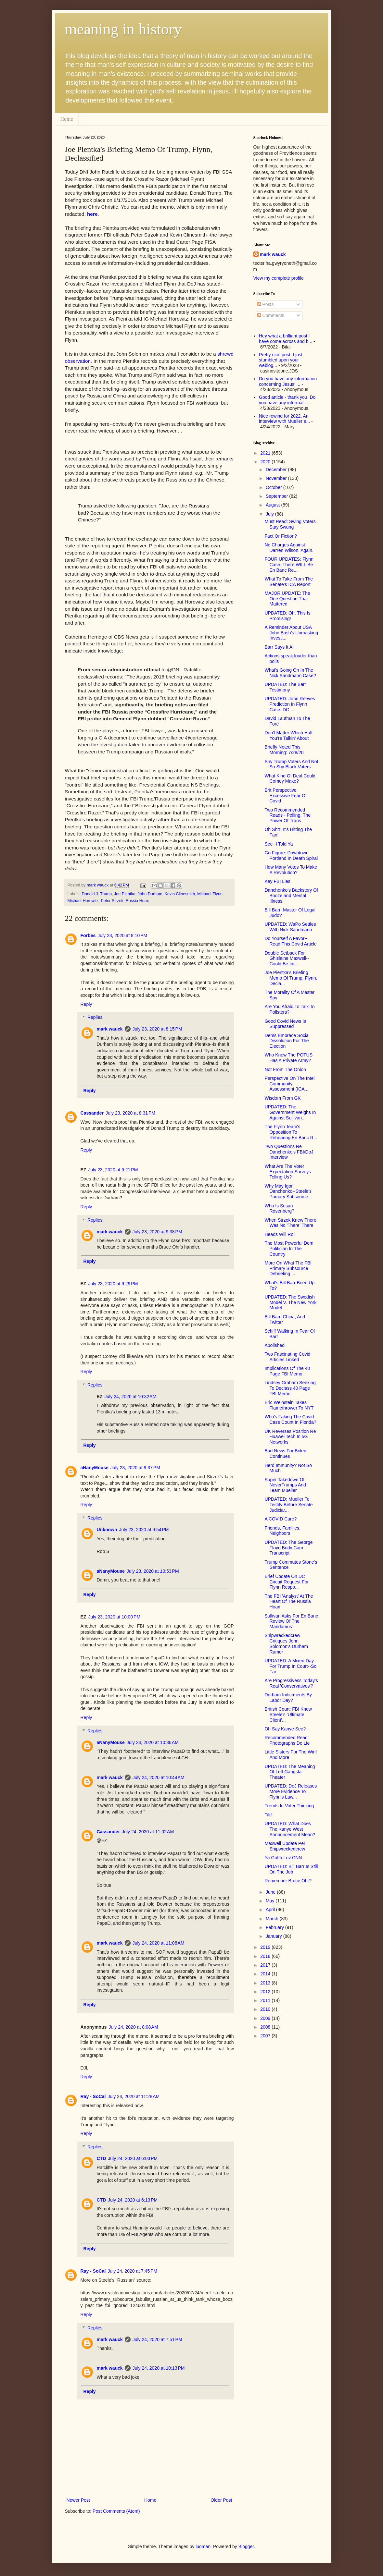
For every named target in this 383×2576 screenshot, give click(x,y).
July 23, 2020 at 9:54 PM (144, 1529)
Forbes (88, 935)
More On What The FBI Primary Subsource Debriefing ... (287, 1268)
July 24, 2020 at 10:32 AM (130, 1396)
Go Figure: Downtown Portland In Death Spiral (291, 855)
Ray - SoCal (93, 2096)
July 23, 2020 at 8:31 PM (130, 1113)
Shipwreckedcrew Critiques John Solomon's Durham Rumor (286, 1643)
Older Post (221, 2500)
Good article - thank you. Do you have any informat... (287, 400)
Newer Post (78, 2500)
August (273, 504)
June (271, 1892)
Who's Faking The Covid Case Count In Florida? (290, 1419)
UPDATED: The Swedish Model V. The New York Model (290, 1302)
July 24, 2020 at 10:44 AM (159, 1777)
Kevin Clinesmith (179, 894)
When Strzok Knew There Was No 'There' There (290, 1222)
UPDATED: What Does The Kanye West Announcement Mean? (289, 1829)
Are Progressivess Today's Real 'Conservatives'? (291, 1683)
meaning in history (123, 29)
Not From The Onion (285, 1069)
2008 (266, 2027)
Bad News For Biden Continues (285, 1453)
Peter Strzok (112, 900)
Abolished (274, 1345)
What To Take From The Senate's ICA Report (288, 581)
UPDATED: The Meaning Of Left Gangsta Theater (289, 1772)
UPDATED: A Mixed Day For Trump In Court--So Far (290, 1666)
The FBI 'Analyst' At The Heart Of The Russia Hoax (288, 1601)
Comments (271, 315)
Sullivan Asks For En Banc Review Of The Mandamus (291, 1621)
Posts (265, 304)
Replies (95, 1017)
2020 (266, 461)
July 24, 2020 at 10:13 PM (159, 2368)
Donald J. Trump (97, 894)
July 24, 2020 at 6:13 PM (133, 2200)
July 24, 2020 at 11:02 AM (148, 1831)
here (92, 214)
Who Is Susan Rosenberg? (279, 1208)
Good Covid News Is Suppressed (285, 1024)
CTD (101, 2158)
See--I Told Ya (278, 844)
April (271, 1909)
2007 (266, 2035)
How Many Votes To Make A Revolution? (290, 869)
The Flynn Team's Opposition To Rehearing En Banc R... (290, 1132)
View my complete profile (278, 278)
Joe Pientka (124, 894)
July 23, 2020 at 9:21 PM (113, 1169)
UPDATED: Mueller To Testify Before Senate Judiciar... (288, 1504)
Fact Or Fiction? (280, 536)
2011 (266, 2000)
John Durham (150, 894)
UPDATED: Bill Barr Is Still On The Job (291, 1869)
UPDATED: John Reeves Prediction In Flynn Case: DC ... (289, 704)
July (270, 514)
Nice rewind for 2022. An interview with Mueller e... (284, 418)
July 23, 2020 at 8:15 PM (157, 1029)
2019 (266, 1947)
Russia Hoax (137, 900)
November (277, 478)
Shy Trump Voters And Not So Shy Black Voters (291, 764)
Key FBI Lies (277, 881)
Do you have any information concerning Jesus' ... (288, 381)
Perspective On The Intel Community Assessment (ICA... (289, 1084)
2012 (266, 1991)
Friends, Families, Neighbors (282, 1530)
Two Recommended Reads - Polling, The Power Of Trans (287, 815)
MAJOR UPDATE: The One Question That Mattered (287, 599)
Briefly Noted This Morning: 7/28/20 (283, 749)
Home (66, 119)
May (270, 1900)
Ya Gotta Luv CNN (283, 1857)
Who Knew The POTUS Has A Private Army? (288, 1057)
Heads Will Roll (279, 1234)
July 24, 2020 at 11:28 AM (134, 2096)
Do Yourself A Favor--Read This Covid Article (290, 941)
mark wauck (110, 1029)
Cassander (92, 1113)
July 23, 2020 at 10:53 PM (153, 1571)
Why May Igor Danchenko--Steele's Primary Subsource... (288, 1191)
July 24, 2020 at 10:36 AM (153, 1742)
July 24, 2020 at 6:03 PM (133, 2158)
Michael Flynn (210, 894)
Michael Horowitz (83, 900)
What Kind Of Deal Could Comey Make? (289, 778)
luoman (203, 2546)
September (277, 496)
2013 (266, 1982)
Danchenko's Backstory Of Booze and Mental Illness (291, 895)
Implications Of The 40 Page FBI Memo (287, 1371)
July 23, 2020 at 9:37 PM (135, 1467)
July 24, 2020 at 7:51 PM (157, 2339)
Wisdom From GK (282, 1098)
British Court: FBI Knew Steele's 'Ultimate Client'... (288, 1714)
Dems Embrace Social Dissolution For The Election (287, 1041)
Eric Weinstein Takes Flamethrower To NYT (288, 1405)
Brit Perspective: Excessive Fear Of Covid (285, 795)
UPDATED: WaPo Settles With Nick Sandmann (290, 927)
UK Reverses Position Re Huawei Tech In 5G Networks (290, 1437)
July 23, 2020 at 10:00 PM (114, 1616)
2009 (266, 2018)
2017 (266, 1965)
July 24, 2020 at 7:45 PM (132, 2271)
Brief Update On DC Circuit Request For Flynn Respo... (286, 1582)
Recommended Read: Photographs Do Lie (287, 1740)
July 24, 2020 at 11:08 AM (159, 1943)
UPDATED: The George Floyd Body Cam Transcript (288, 1548)
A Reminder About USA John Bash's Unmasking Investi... (291, 633)
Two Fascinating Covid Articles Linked (287, 1356)
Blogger (246, 2546)
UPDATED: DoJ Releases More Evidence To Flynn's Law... (290, 1791)
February (275, 1927)
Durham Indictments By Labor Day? (288, 1697)
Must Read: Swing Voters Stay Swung (289, 524)
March (273, 1918)
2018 (266, 1956)
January (274, 1936)
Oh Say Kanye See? (285, 1728)
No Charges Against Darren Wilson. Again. (288, 547)
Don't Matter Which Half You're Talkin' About (288, 735)
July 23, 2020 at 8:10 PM (122, 935)
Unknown (107, 1529)
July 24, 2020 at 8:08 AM (133, 2027)
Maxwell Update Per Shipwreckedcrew (284, 1846)
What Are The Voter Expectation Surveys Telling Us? (287, 1172)
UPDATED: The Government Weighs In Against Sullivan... (290, 1112)
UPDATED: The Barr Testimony (285, 687)
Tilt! (268, 1814)
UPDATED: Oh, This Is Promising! (287, 615)
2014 (266, 1973)
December (277, 469)
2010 (266, 2009)
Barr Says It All (279, 647)
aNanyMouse (95, 1467)
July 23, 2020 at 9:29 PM (113, 1283)
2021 (266, 453)
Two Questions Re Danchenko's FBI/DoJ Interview (288, 1152)
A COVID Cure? (280, 1518)
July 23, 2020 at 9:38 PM (157, 1231)
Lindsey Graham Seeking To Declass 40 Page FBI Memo (289, 1388)
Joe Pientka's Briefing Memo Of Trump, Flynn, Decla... (290, 978)
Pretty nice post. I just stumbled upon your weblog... (280, 360)
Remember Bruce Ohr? (288, 1880)
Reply (86, 1004)
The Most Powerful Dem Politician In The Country (288, 1248)
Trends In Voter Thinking (289, 1805)
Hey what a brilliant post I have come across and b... (285, 338)
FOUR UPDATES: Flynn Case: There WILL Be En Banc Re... (288, 564)
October (274, 487)
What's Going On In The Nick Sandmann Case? (290, 672)
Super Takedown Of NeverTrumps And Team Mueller (285, 1485)
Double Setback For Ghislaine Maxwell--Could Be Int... (286, 958)
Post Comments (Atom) (116, 2511)
